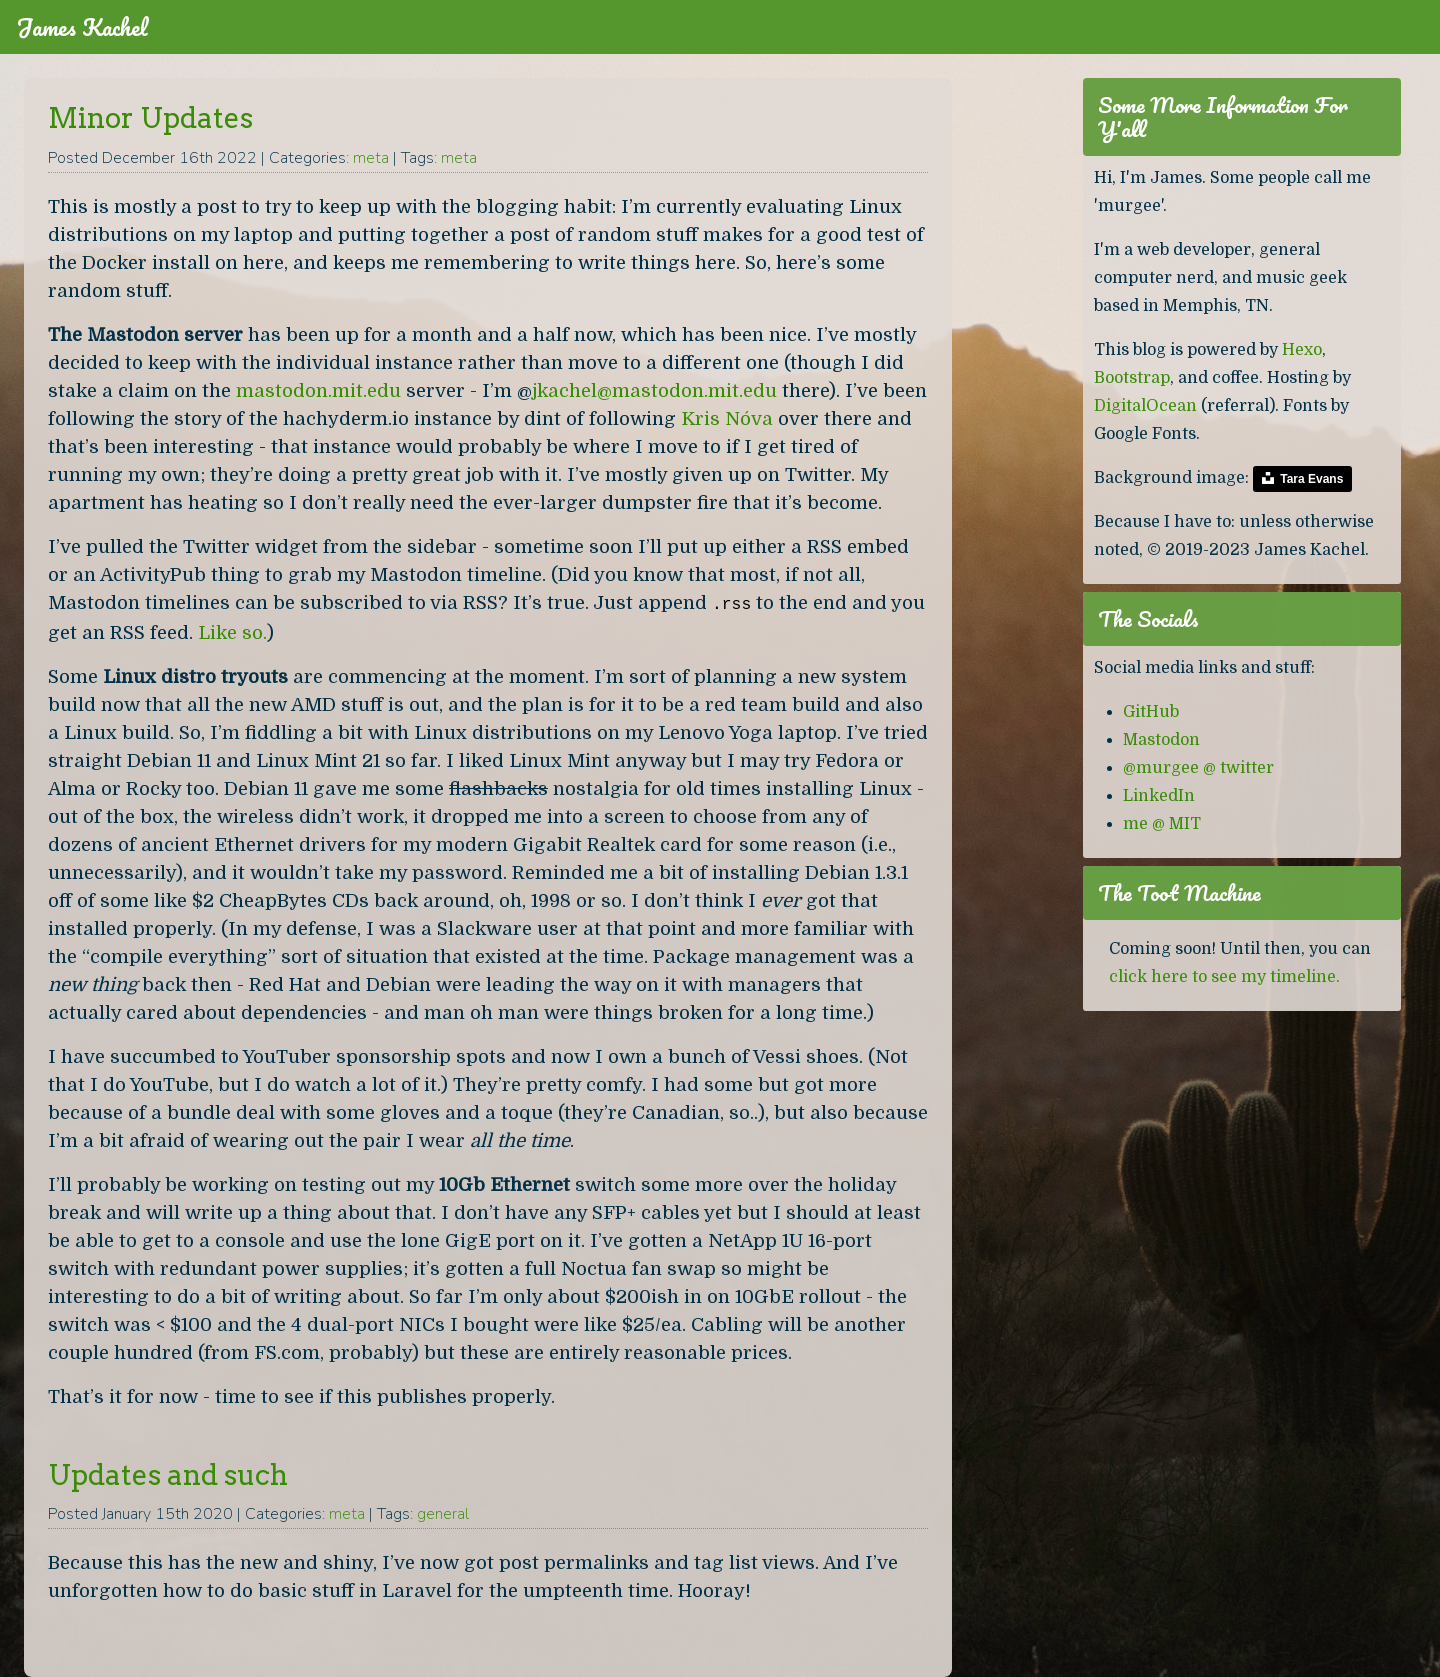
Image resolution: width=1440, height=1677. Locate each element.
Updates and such (168, 1475)
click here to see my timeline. (1224, 977)
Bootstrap (1132, 378)
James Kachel (82, 27)
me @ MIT (1162, 824)
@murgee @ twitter (1198, 768)
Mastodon (1161, 740)
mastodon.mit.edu (318, 390)
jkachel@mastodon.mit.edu (654, 390)
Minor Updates (150, 118)
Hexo (1302, 350)
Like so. (232, 632)
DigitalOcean (1145, 406)
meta (371, 158)
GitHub (1151, 712)
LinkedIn (1159, 796)
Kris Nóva (727, 418)
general (443, 1514)
